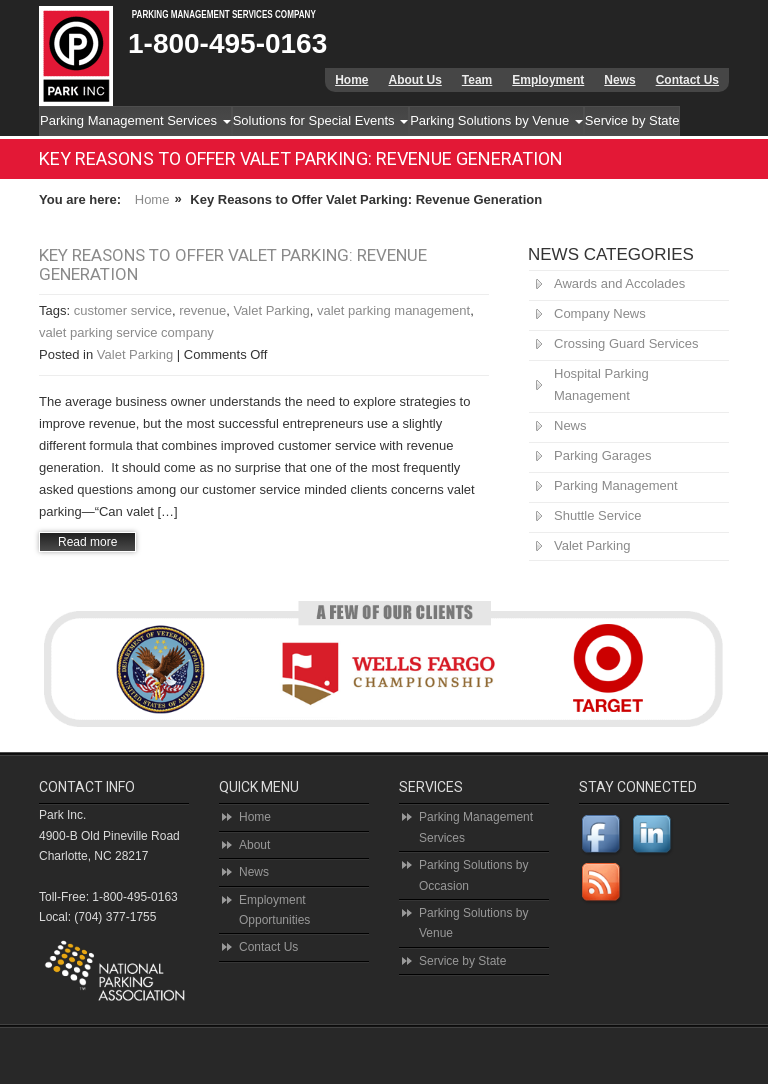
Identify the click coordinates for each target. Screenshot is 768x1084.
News (619, 80)
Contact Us (687, 80)
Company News (600, 313)
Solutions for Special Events (320, 120)
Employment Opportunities (274, 910)
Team (477, 80)
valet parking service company (126, 332)
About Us (414, 80)
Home (351, 80)
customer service (123, 310)
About (254, 845)
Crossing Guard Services (626, 343)
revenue (202, 310)
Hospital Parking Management (601, 384)
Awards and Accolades (619, 283)
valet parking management (393, 310)
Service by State (632, 120)
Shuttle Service (597, 515)
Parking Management (616, 485)
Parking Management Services (135, 120)
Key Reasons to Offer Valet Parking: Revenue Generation (233, 264)
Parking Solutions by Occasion (473, 875)
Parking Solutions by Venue (496, 120)
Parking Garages (603, 455)
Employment (548, 80)
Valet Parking (271, 310)
